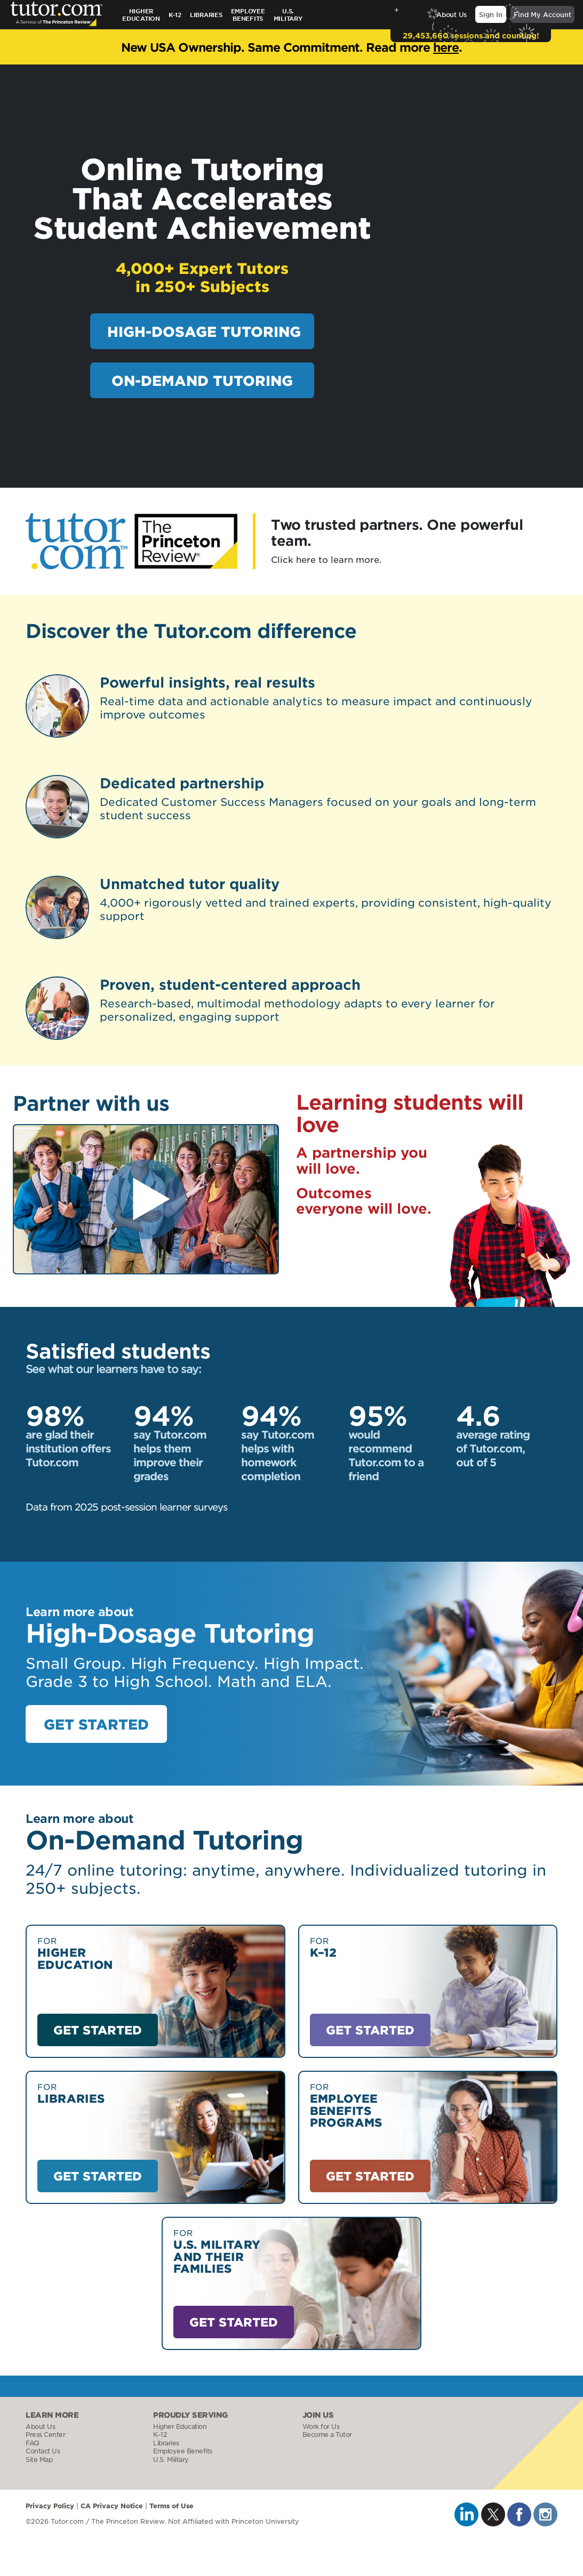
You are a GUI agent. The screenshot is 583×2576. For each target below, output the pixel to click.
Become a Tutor (327, 2434)
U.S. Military (171, 2460)
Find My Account (542, 14)
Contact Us (43, 2451)
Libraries (206, 14)
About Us (451, 14)
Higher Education (141, 14)
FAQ (32, 2443)
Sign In (490, 14)
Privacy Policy (50, 2505)
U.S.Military (288, 14)
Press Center (45, 2434)
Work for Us (321, 2426)
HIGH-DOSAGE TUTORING (204, 331)
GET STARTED (96, 1724)
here (446, 47)
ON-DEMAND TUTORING (202, 380)
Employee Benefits (248, 14)
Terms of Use (171, 2505)
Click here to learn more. (326, 559)
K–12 (175, 14)
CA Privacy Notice (112, 2505)
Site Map (39, 2460)
